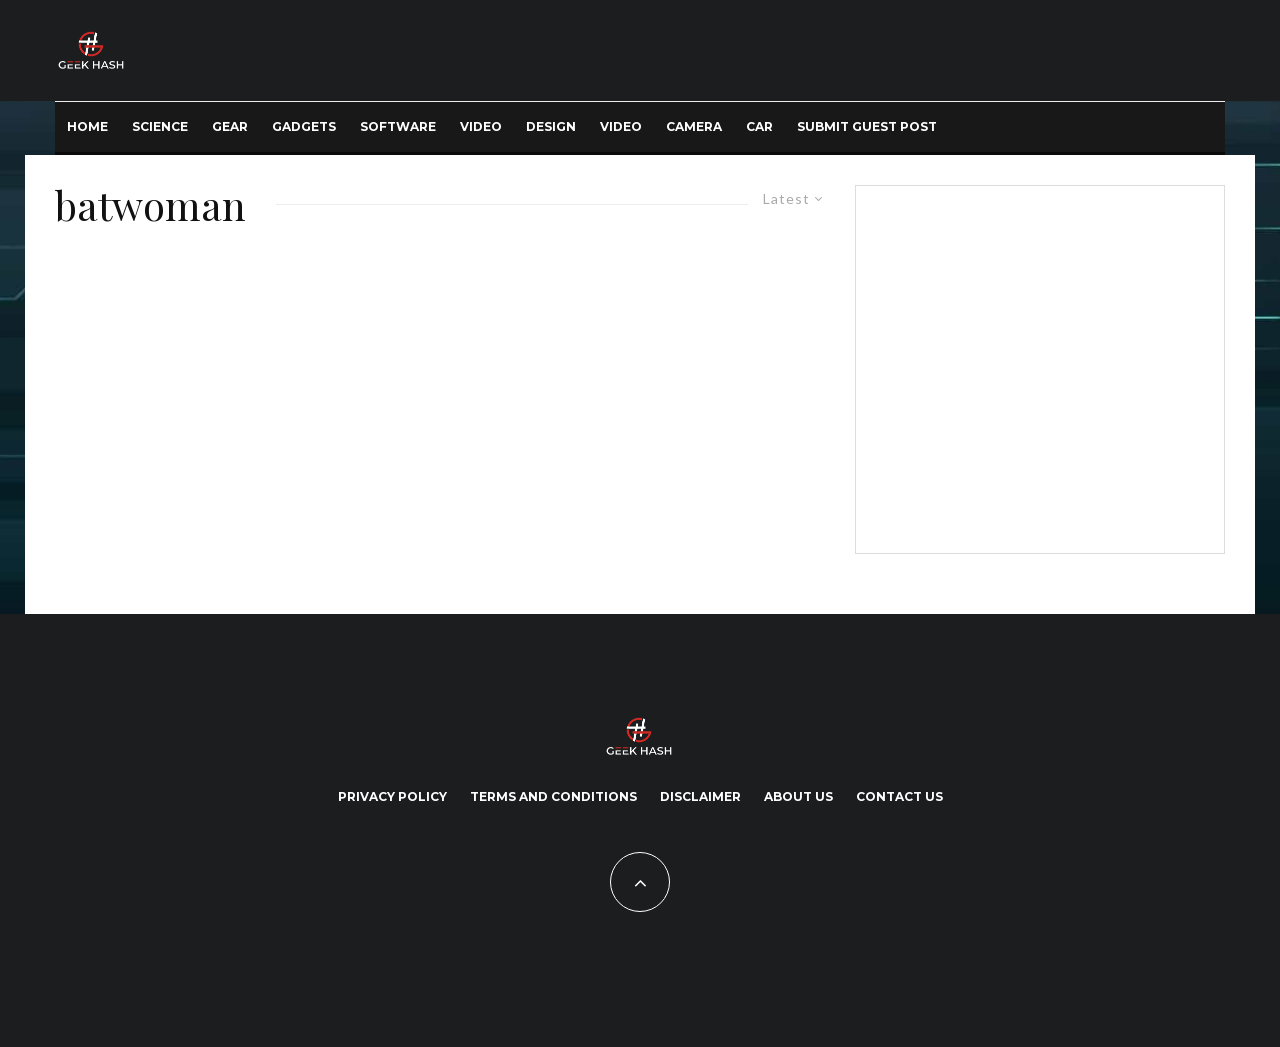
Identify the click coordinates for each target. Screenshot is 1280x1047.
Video (481, 126)
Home (87, 126)
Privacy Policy (392, 796)
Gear (230, 126)
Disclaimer (700, 796)
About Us (798, 796)
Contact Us (899, 796)
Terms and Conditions (553, 796)
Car (759, 126)
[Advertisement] (1036, 366)
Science (160, 126)
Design (551, 126)
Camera (694, 126)
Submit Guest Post (867, 126)
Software (398, 126)
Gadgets (304, 126)
